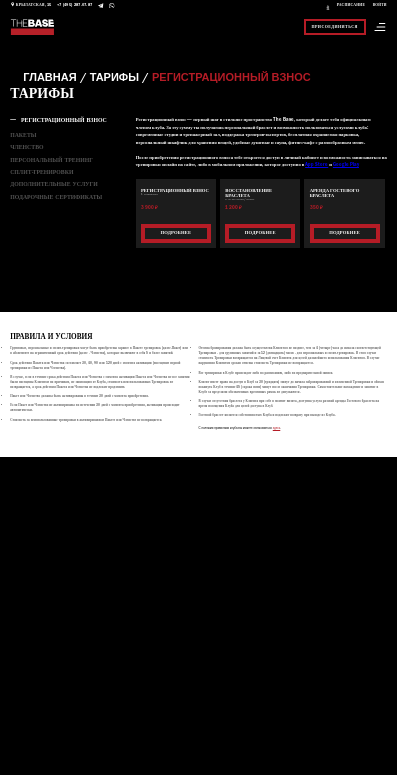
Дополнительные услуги (54, 184)
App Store (316, 164)
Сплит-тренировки (41, 172)
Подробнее (176, 232)
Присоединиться (335, 26)
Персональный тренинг (51, 160)
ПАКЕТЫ (23, 135)
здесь (277, 428)
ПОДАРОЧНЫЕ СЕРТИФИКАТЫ (56, 197)
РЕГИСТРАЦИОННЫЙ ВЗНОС (63, 120)
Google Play (346, 164)
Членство (26, 147)
